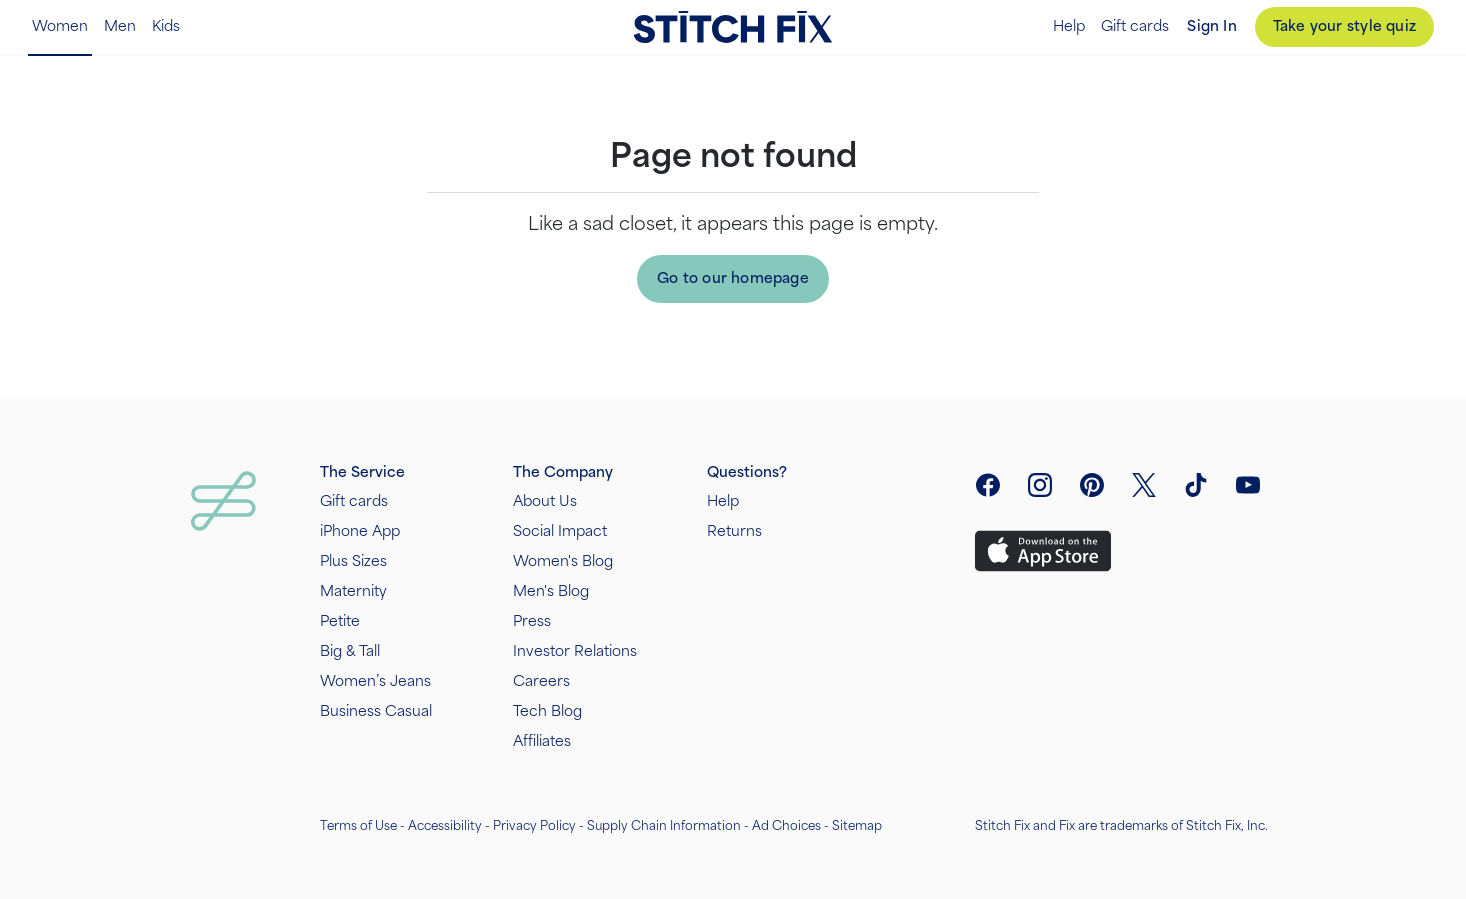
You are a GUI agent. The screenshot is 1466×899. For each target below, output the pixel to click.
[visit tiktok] (1196, 485)
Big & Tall (350, 651)
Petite (340, 621)
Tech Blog (547, 711)
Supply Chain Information (664, 826)
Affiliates (542, 741)
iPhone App (360, 531)
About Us (545, 501)
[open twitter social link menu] (1144, 485)
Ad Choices (786, 826)
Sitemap (857, 826)
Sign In (1211, 26)
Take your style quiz (1344, 26)
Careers (541, 681)
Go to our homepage (733, 278)
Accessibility (445, 826)
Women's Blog (563, 561)
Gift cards (1135, 27)
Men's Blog (551, 591)
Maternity (353, 591)
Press (532, 621)
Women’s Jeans (375, 681)
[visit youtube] (1248, 485)
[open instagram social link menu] (1040, 485)
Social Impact (560, 531)
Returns (734, 531)
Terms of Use (358, 826)
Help (1069, 27)
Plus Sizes (353, 561)
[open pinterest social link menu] (1092, 485)
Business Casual (376, 711)
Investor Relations (575, 651)
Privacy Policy (534, 826)
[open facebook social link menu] (988, 485)
